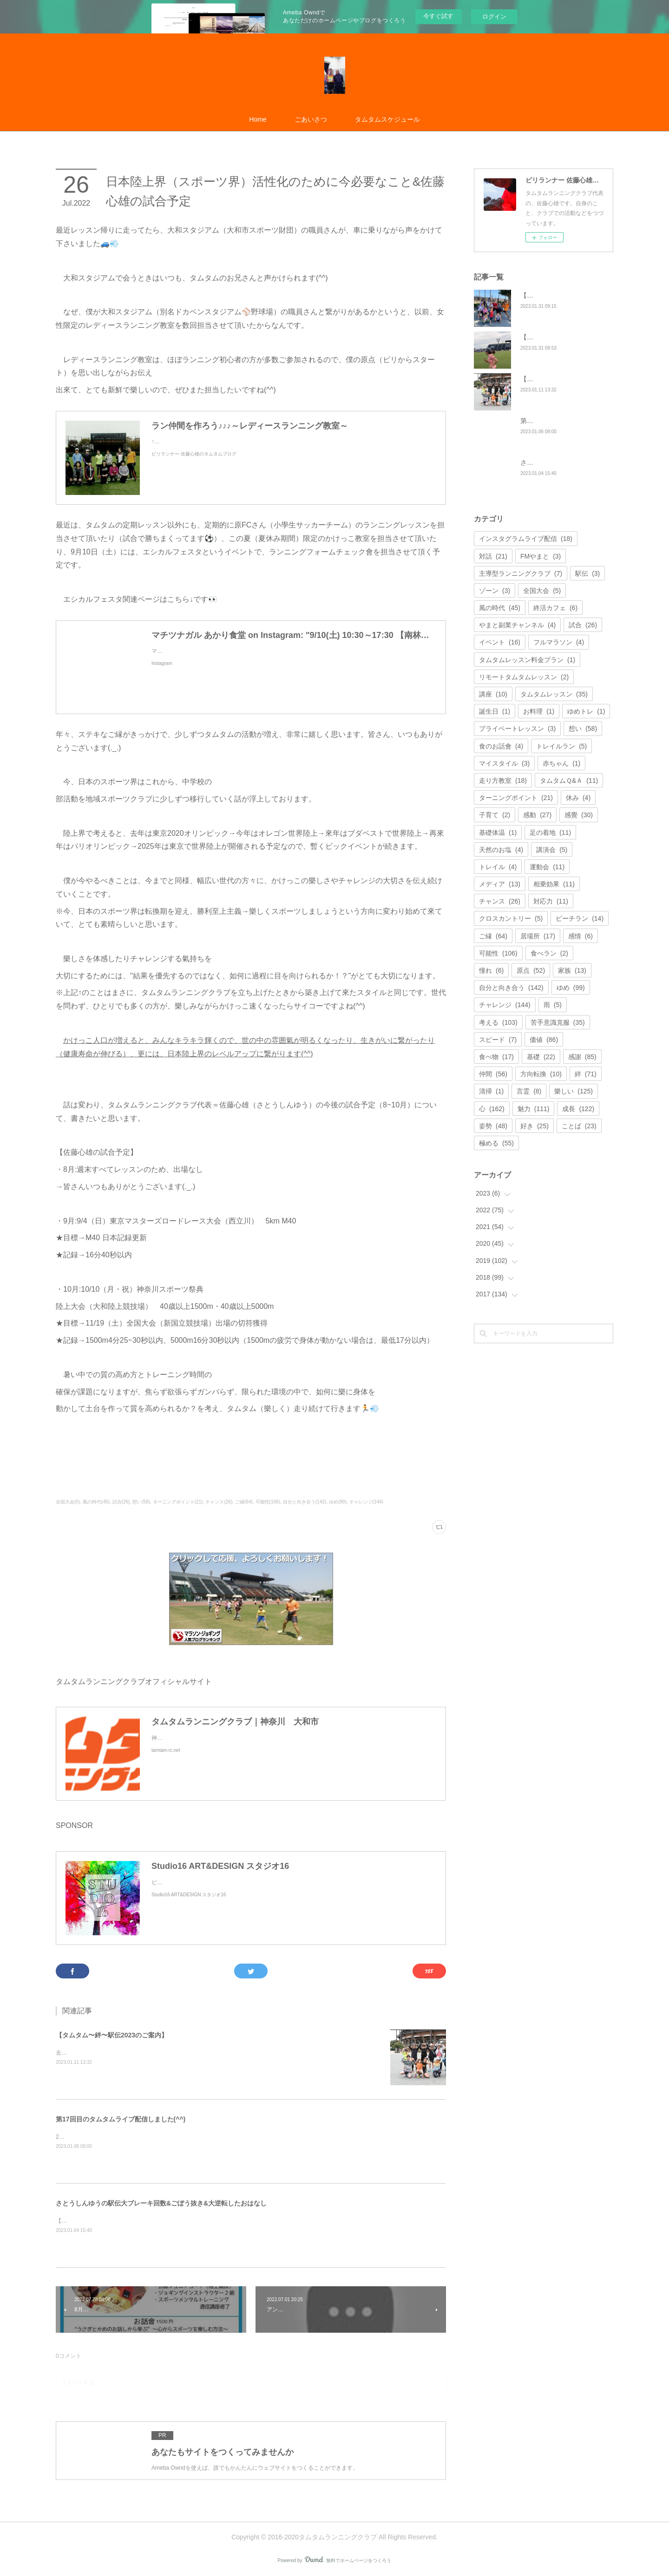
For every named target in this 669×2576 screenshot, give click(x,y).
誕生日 (494, 711)
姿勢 (493, 1126)
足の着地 (550, 832)
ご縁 (493, 936)
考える (498, 1022)
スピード (498, 1039)
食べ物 (496, 1056)
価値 (544, 1039)
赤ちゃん (561, 763)
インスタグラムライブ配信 (525, 538)
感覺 (578, 815)
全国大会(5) (68, 1501)
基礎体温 (498, 832)
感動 (537, 815)
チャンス (499, 901)
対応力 (550, 901)
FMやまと (540, 556)
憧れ (491, 970)
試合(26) (121, 1501)
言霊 (529, 1091)
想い (583, 728)
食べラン (549, 953)
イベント (499, 642)
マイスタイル (504, 763)
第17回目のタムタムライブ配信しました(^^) (120, 2119)
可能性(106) (268, 1501)
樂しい (573, 1091)
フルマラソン (558, 642)
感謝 (582, 1056)
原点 (531, 970)
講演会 (551, 849)
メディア (499, 884)
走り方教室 (503, 780)
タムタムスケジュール (387, 119)
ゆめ (571, 987)
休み (578, 797)
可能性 (498, 953)
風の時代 (499, 607)
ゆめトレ (586, 711)
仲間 (493, 1074)
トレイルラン (561, 746)
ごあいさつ (311, 119)
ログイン (494, 16)
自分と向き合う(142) (304, 1501)
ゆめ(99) (338, 1501)
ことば (579, 1126)
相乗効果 (554, 884)
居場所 (537, 936)
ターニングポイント (516, 797)
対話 (493, 556)
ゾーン (494, 590)
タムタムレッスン (554, 694)
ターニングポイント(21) (178, 1501)
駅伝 (587, 573)
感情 (580, 936)
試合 (583, 625)
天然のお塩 (501, 849)
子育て (494, 815)
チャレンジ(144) (366, 1501)
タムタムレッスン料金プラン (527, 660)
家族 (572, 970)
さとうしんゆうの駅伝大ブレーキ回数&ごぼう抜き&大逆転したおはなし (161, 2203)
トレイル (498, 867)
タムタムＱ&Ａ (569, 780)
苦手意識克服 (558, 1022)
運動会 (547, 867)
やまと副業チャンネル (517, 625)
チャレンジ (505, 1004)
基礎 (541, 1056)
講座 (493, 694)
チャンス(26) (218, 1501)
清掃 (491, 1091)
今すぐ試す (438, 16)
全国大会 (542, 590)
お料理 (538, 711)
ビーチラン (579, 918)
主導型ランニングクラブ (520, 573)
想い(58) (141, 1501)
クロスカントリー (511, 918)
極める (496, 1143)
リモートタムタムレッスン (524, 677)
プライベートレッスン (517, 728)
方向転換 (541, 1074)
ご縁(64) (244, 1501)
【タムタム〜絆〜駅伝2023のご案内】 (112, 2035)
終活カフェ (555, 607)
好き (534, 1126)
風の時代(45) (96, 1501)
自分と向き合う (511, 987)
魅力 (534, 1108)
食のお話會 (501, 746)
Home (257, 119)
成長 (578, 1108)
